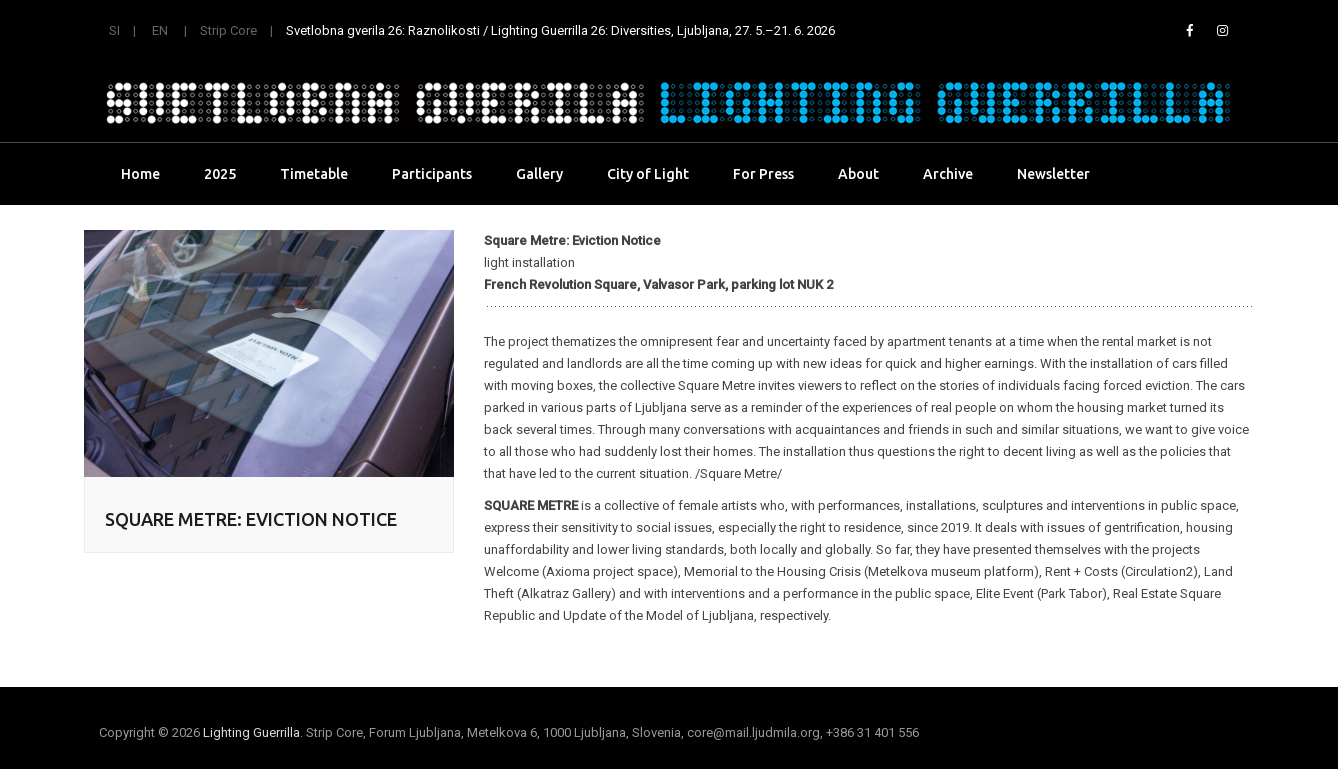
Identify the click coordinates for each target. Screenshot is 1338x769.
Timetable (314, 174)
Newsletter (1053, 174)
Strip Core (228, 30)
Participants (432, 174)
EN (160, 30)
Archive (948, 174)
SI (114, 30)
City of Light (648, 174)
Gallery (539, 174)
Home (140, 174)
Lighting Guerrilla (251, 732)
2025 (220, 174)
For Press (763, 174)
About (858, 174)
